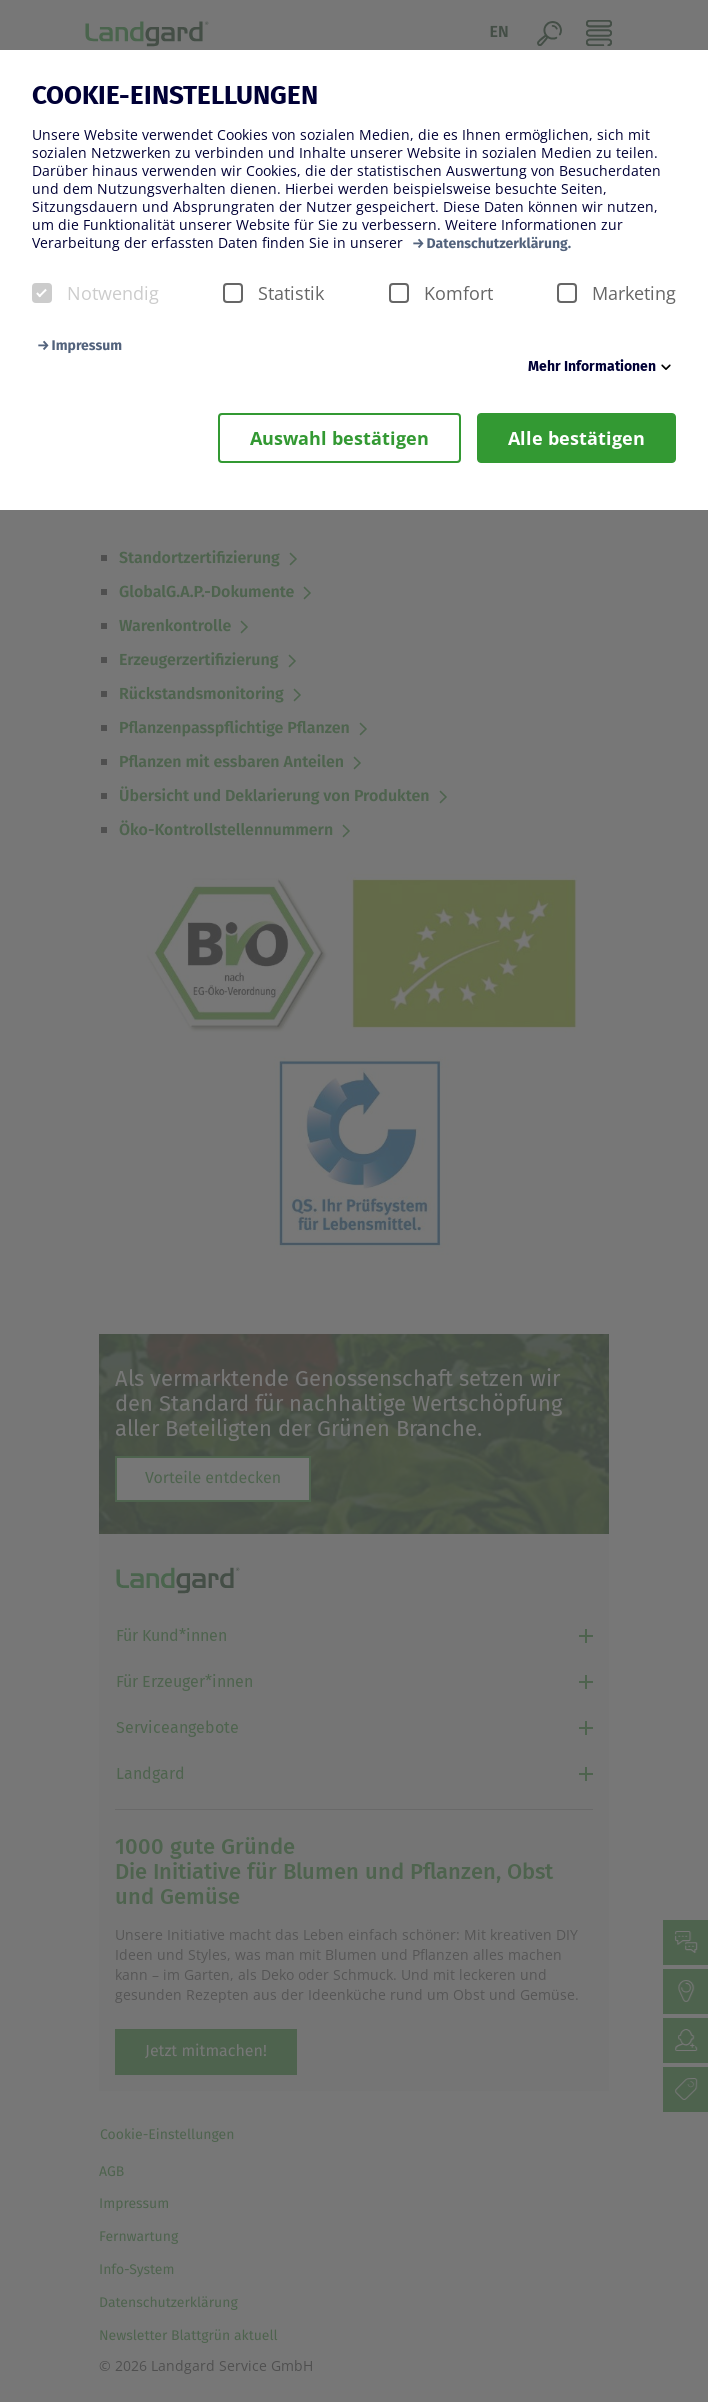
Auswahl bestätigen (339, 438)
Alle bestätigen (576, 438)
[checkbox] (42, 293)
